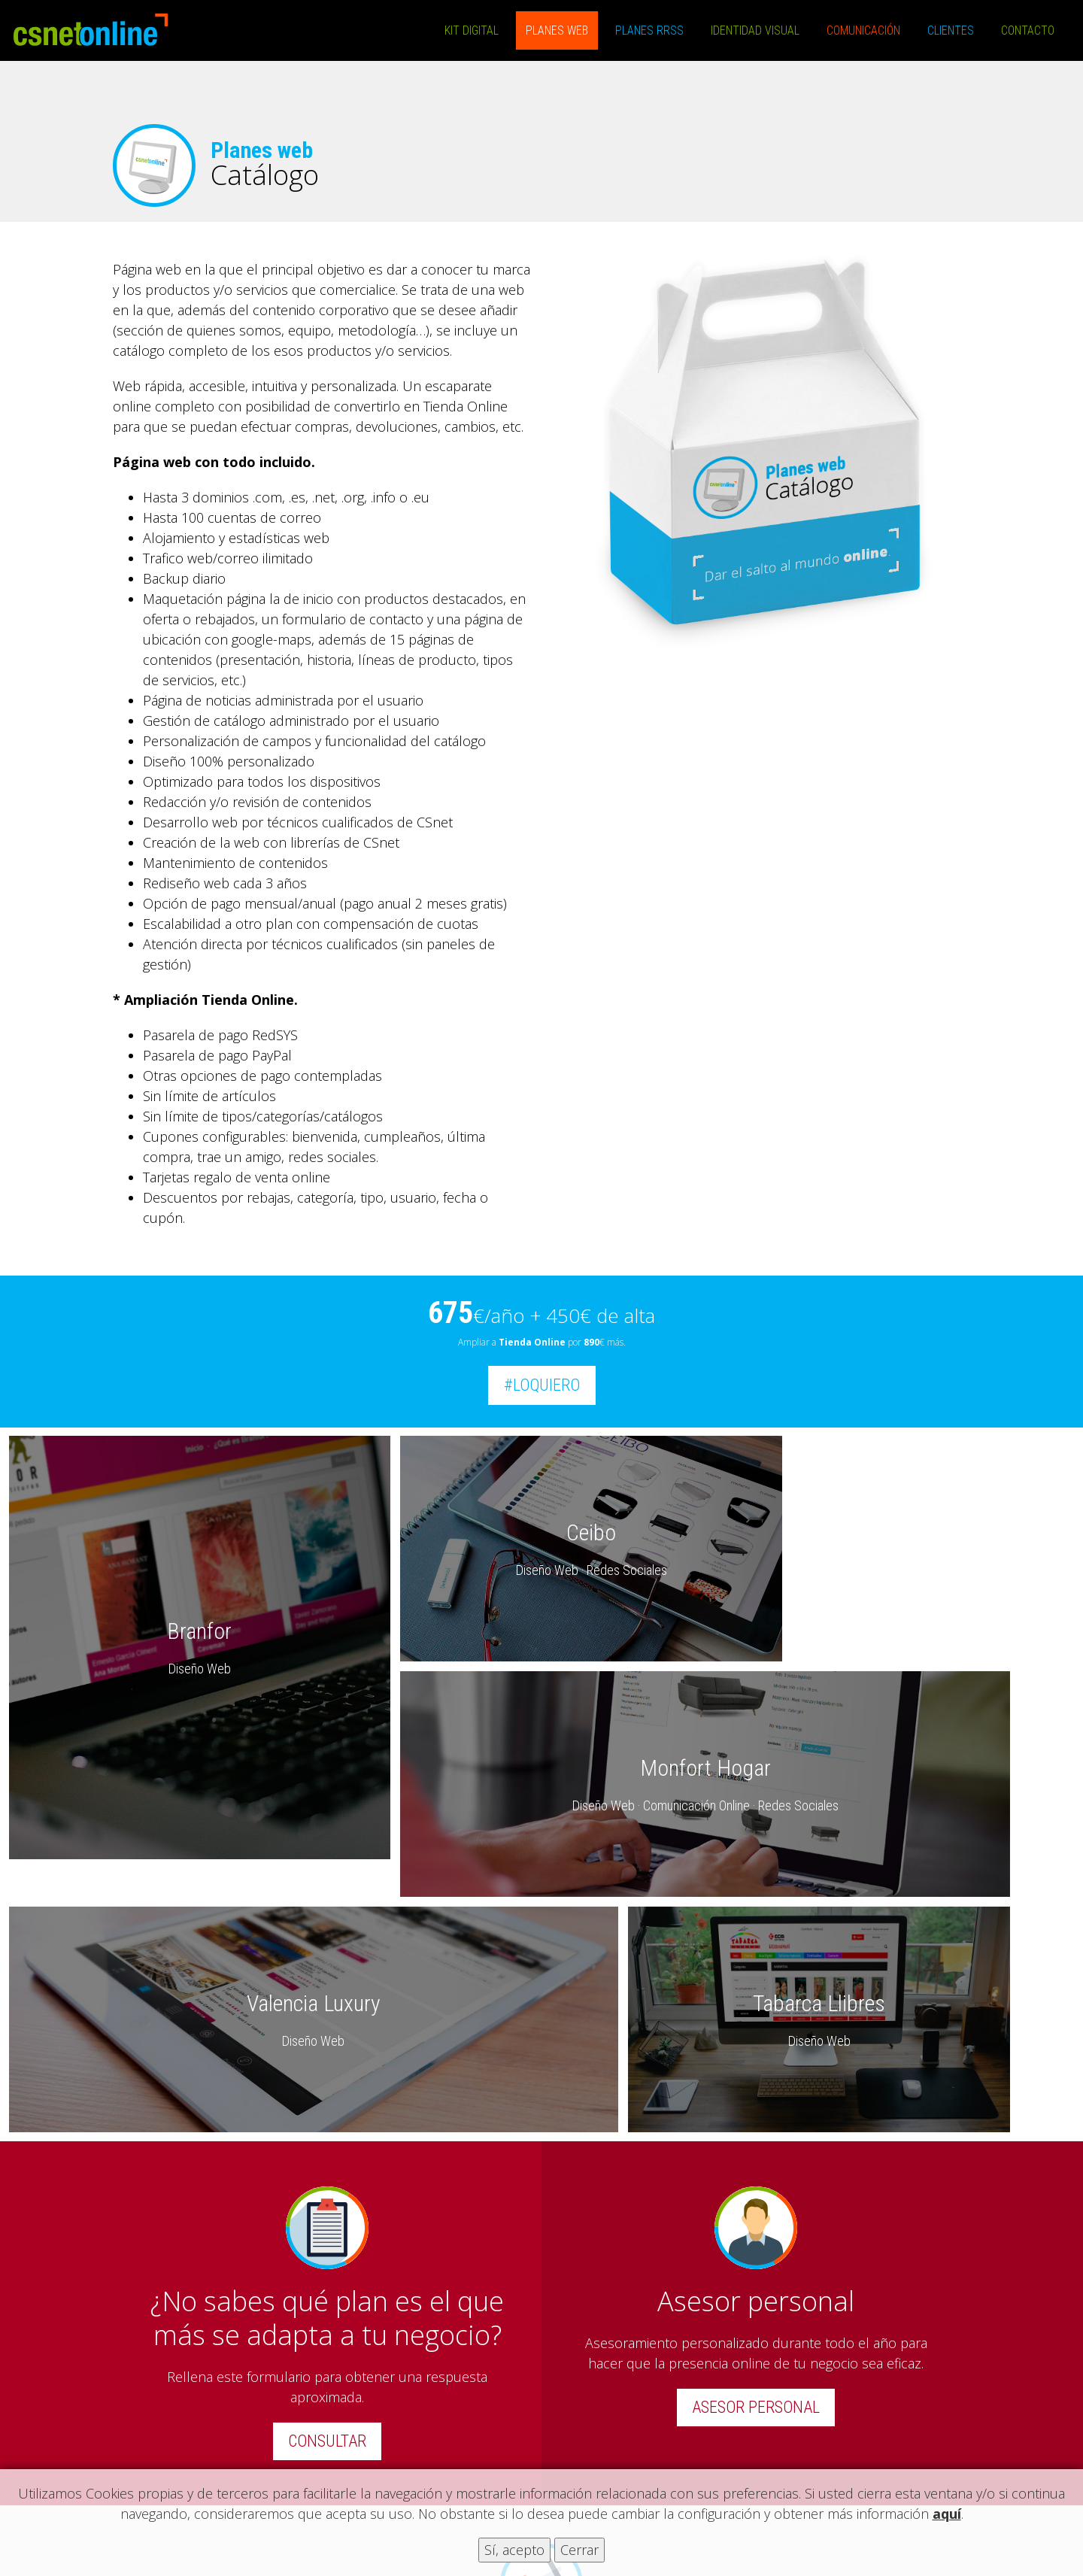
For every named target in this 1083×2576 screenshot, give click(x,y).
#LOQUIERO (542, 1385)
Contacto (1027, 30)
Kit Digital (471, 30)
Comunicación (863, 30)
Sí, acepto (514, 2550)
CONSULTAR (327, 2201)
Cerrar (579, 2550)
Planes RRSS (649, 30)
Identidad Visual (755, 30)
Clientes (950, 30)
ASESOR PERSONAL (756, 2167)
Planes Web (557, 30)
